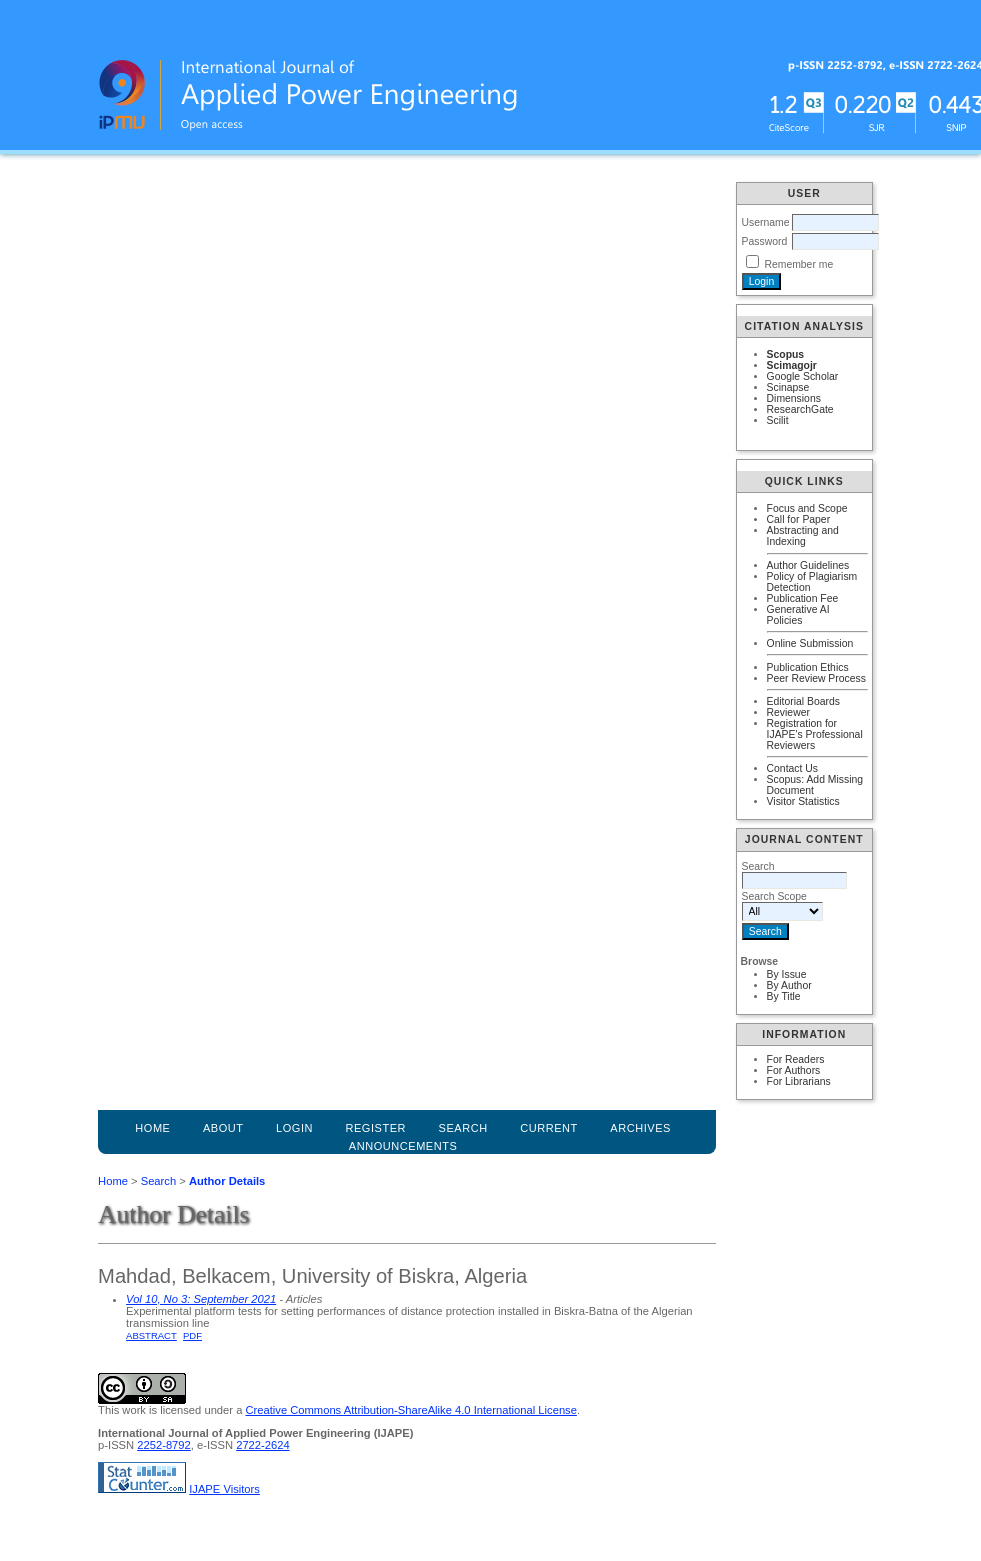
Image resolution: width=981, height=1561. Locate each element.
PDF (192, 1335)
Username (766, 222)
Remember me (798, 264)
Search (158, 1181)
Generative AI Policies (798, 615)
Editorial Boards (803, 701)
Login (294, 1128)
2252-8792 (164, 1445)
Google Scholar (803, 376)
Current (549, 1128)
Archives (640, 1128)
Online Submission (810, 643)
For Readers (796, 1059)
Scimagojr (792, 365)
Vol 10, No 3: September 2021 (201, 1299)
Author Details (227, 1181)
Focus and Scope (807, 508)
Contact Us (792, 768)
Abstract (151, 1335)
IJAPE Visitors (224, 1489)
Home (152, 1128)
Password (765, 241)
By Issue (787, 974)
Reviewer (788, 712)
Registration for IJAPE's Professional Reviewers (815, 734)
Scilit (778, 420)
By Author (789, 985)
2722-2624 (263, 1445)
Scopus (786, 354)
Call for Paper (799, 519)
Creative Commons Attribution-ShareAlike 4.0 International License (410, 1410)
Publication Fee (803, 598)
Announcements (403, 1146)
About (223, 1128)
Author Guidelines (808, 565)
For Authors (794, 1070)
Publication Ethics (808, 667)
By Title (784, 996)
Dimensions (794, 398)
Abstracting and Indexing (803, 536)
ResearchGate (800, 409)
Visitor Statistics (803, 801)
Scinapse (788, 387)
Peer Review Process (816, 678)
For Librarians (799, 1081)
